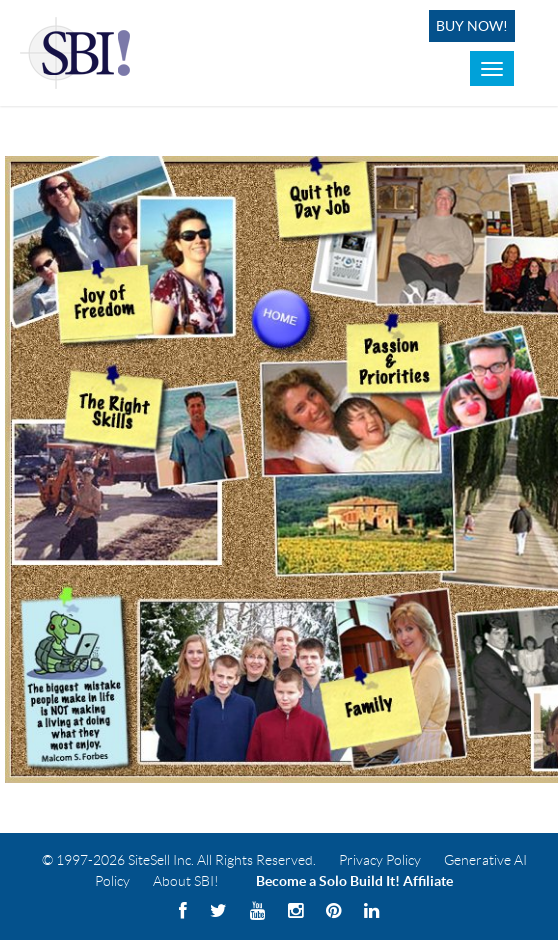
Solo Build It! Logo (78, 53)
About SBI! (186, 881)
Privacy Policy (380, 860)
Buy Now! (472, 26)
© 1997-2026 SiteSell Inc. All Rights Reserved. (179, 860)
